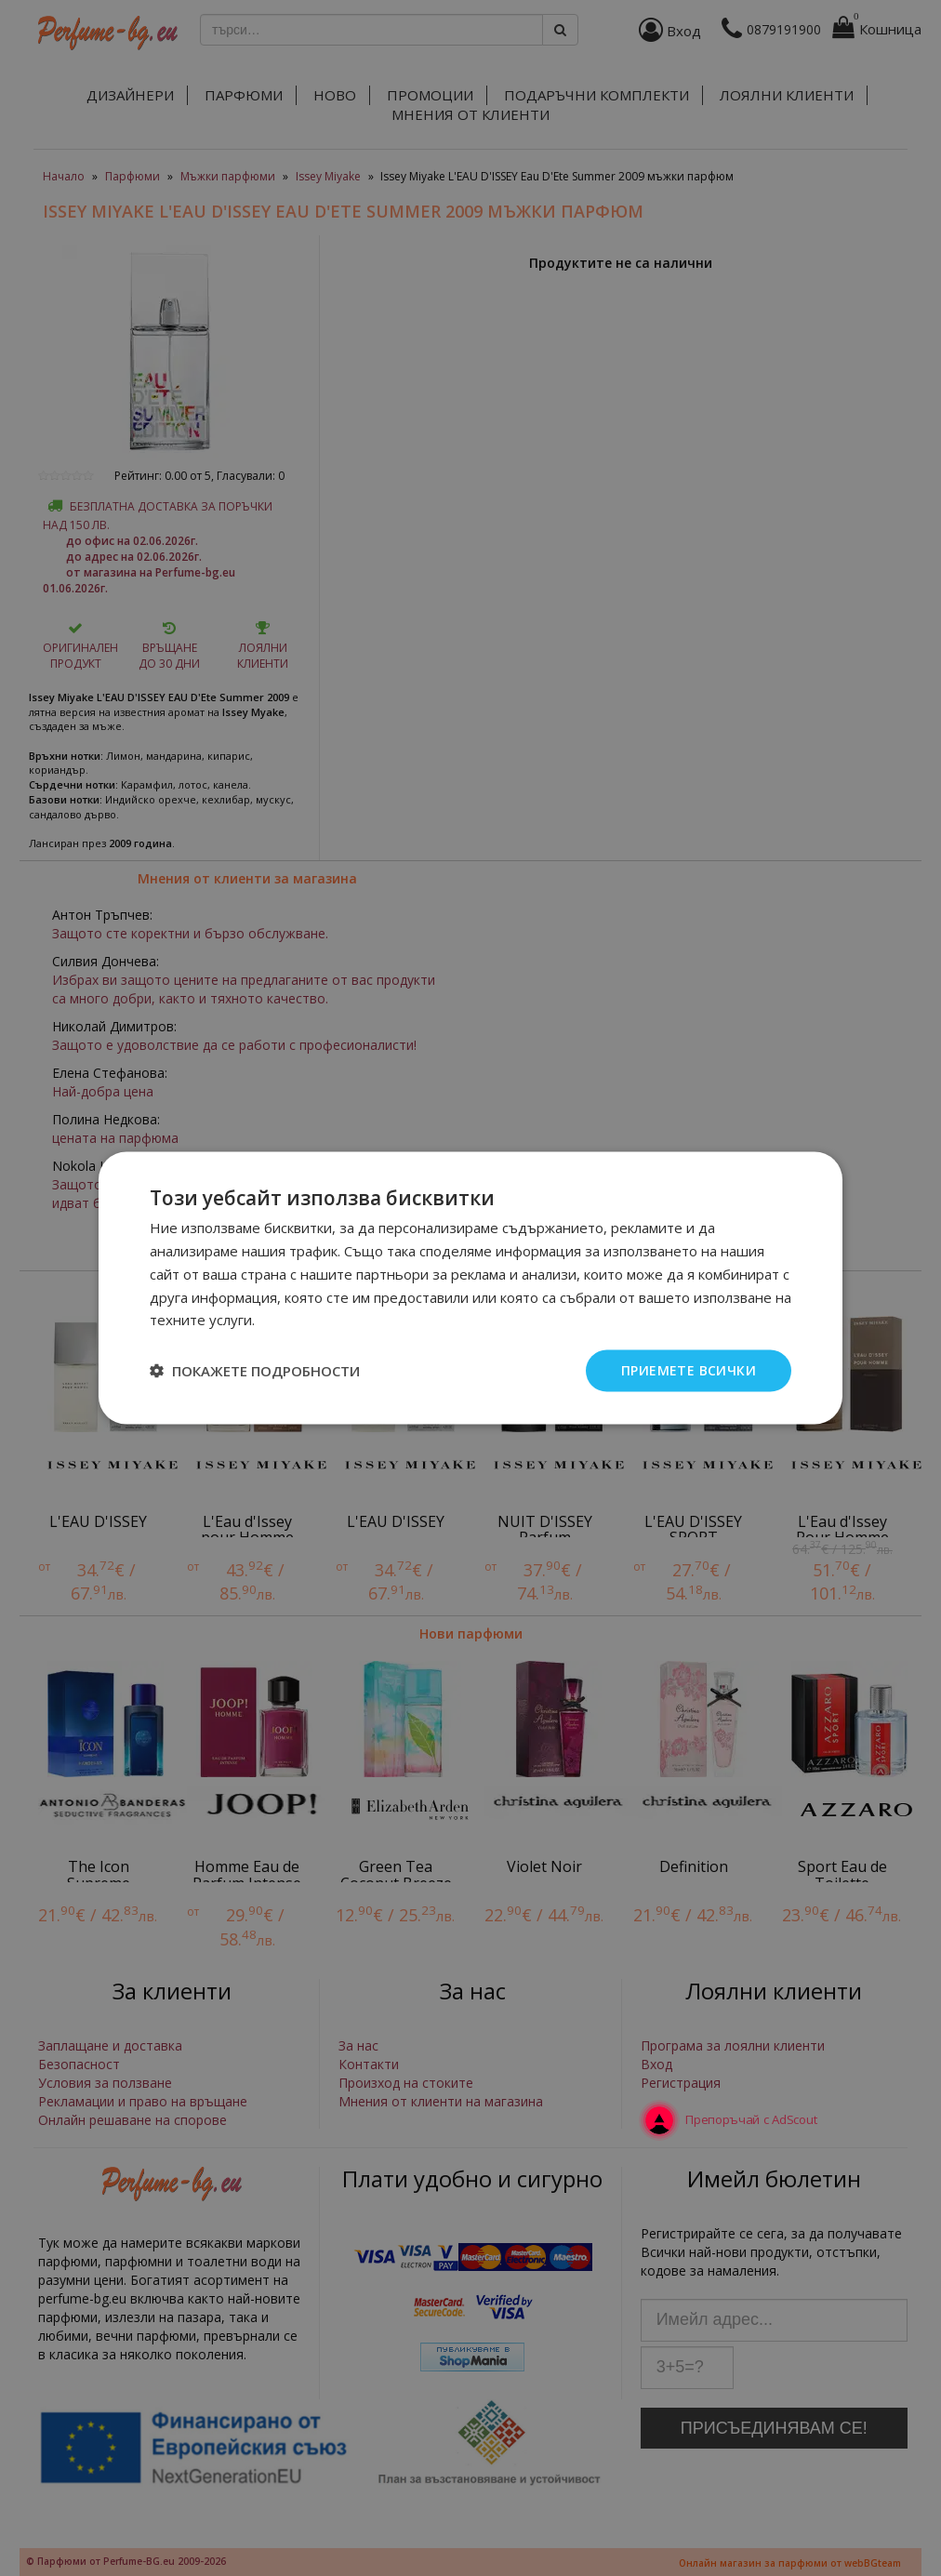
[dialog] (470, 1288)
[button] (255, 1370)
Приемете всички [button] (688, 1370)
